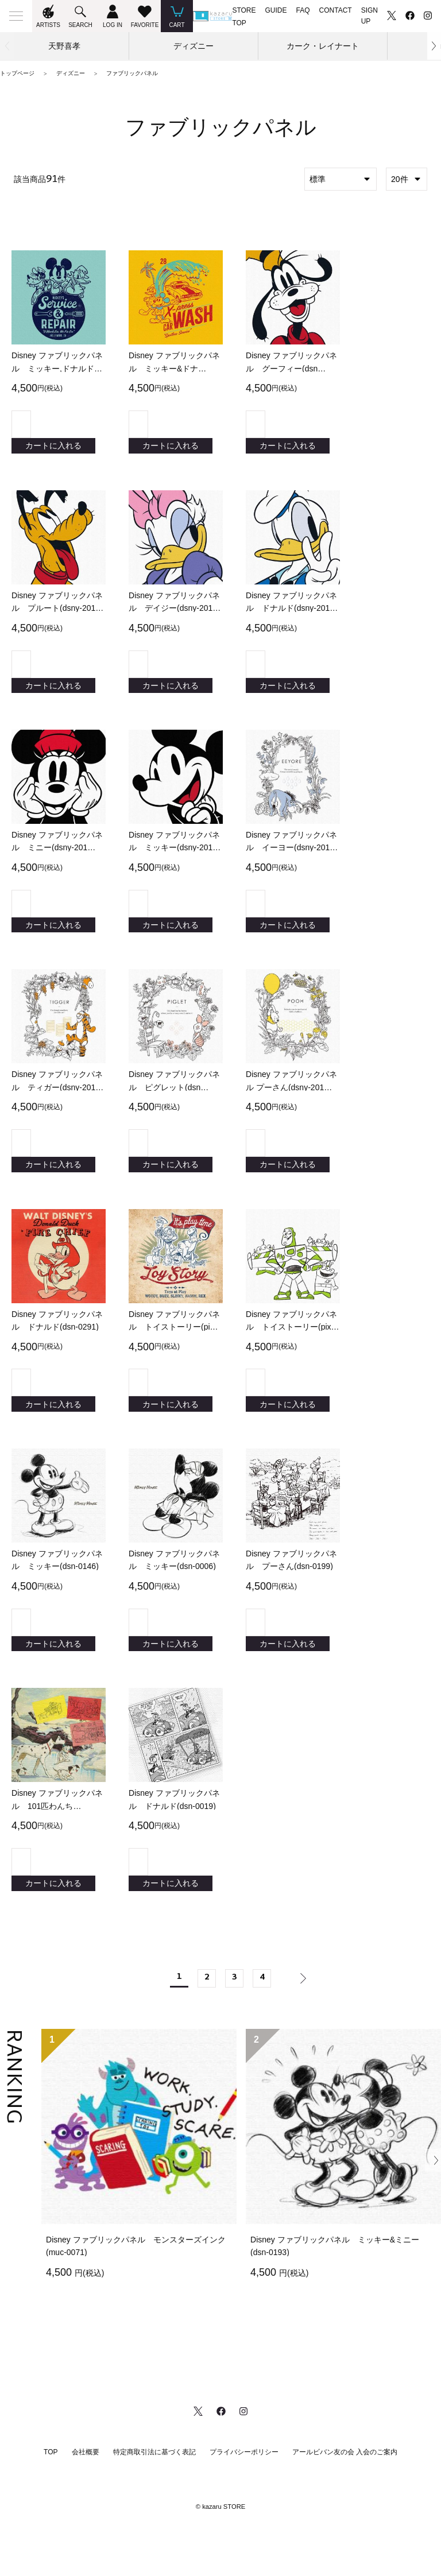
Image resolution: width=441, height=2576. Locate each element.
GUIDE (276, 10)
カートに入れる (53, 449)
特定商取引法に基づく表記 (154, 2500)
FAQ (303, 10)
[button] (434, 46)
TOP (50, 2500)
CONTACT (335, 10)
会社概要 (85, 2500)
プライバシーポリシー (244, 2500)
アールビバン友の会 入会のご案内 (344, 2500)
